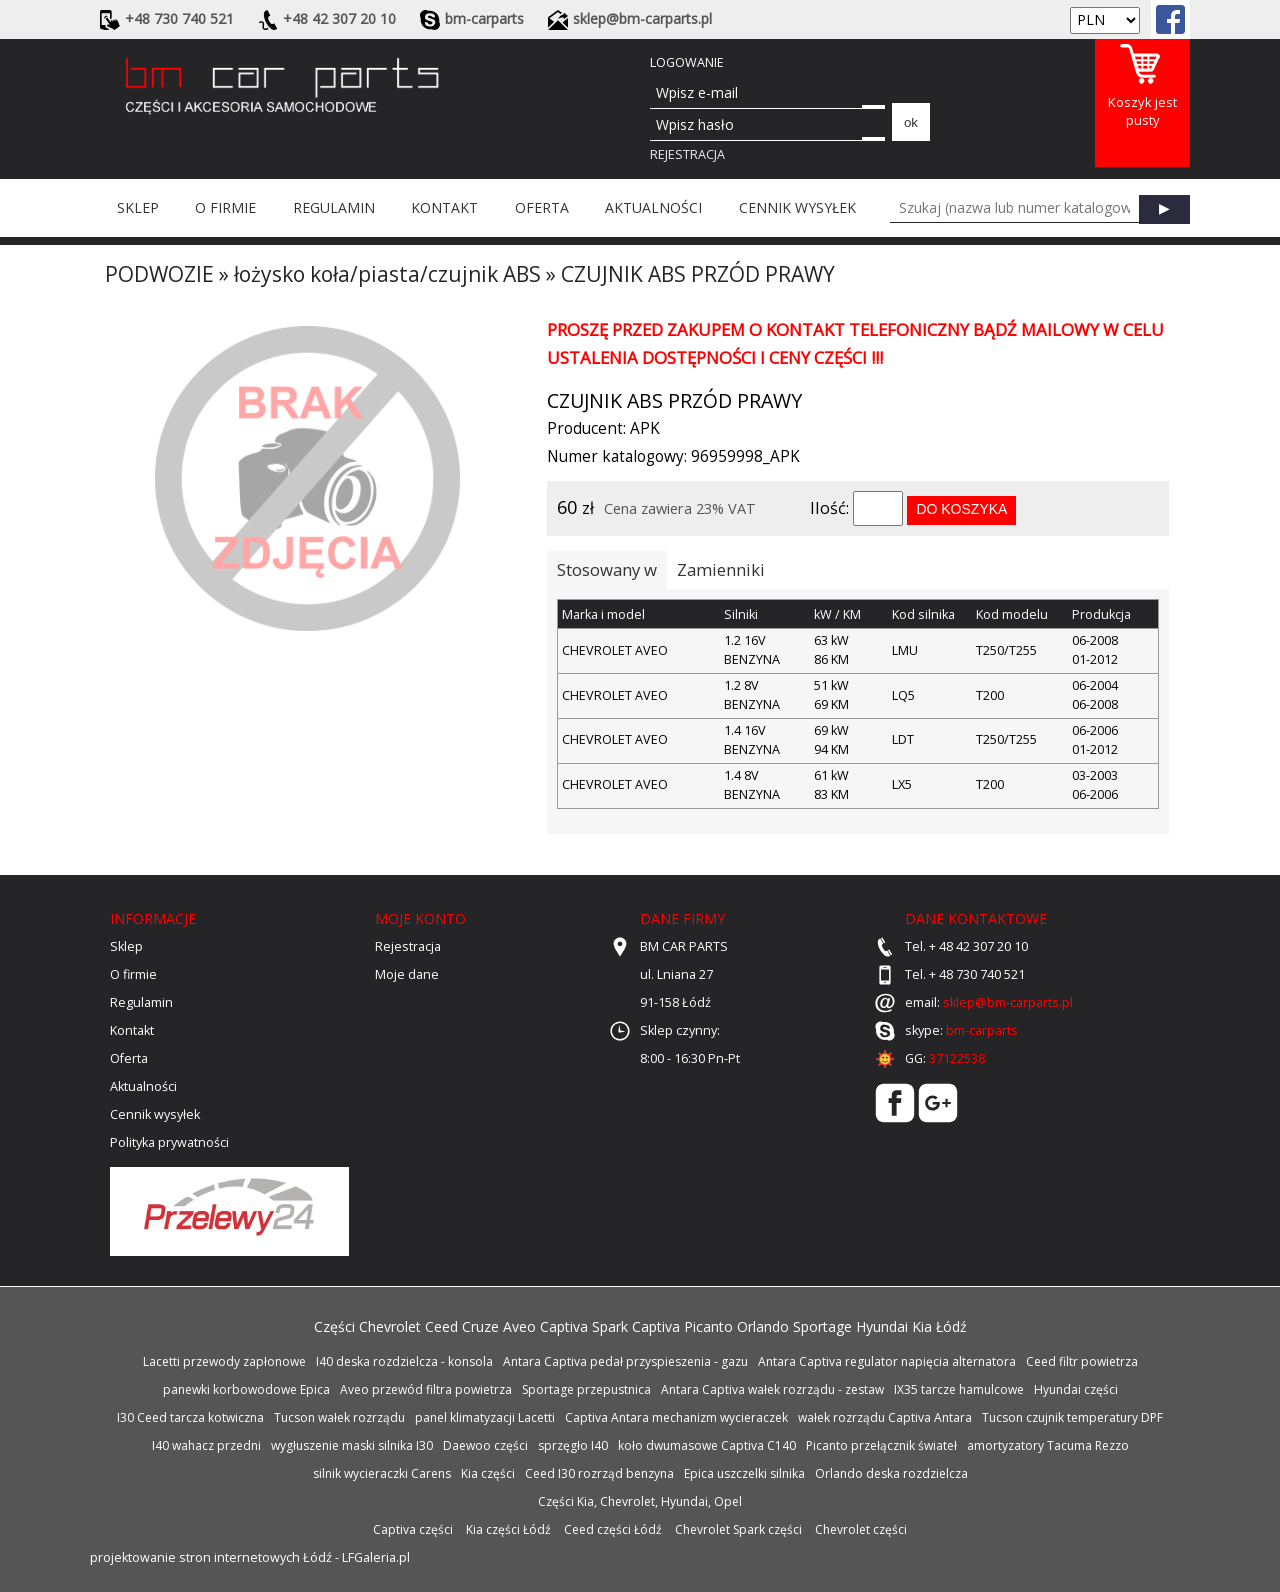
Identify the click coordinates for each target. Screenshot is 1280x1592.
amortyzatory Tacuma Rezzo (1048, 1445)
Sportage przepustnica (586, 1389)
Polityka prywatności (169, 1142)
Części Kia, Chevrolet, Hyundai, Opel (640, 1501)
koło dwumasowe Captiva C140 (707, 1445)
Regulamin (334, 207)
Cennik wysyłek (797, 207)
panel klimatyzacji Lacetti (485, 1417)
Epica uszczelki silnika (744, 1473)
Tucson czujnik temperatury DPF (1072, 1417)
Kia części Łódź (508, 1529)
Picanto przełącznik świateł (881, 1445)
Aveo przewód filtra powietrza (426, 1389)
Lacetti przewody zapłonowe (224, 1361)
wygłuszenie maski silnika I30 (352, 1445)
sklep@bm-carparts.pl (1008, 1002)
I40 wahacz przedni (206, 1445)
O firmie (225, 207)
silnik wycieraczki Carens (382, 1473)
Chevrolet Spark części (738, 1529)
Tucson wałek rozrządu (339, 1417)
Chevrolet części (861, 1529)
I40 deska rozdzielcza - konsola (404, 1361)
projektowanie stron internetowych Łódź (211, 1557)
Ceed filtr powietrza (1082, 1361)
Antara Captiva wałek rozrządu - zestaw (772, 1389)
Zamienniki (721, 569)
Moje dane (407, 974)
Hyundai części (1076, 1389)
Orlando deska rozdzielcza (891, 1473)
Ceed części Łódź (613, 1529)
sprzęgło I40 (573, 1445)
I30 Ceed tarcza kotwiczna (190, 1417)
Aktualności (653, 207)
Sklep (138, 207)
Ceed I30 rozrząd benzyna (599, 1473)
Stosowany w (607, 569)
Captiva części (413, 1529)
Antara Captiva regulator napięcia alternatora (887, 1361)
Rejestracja (687, 154)
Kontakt (444, 207)
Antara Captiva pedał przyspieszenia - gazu (625, 1361)
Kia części (488, 1473)
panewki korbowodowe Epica (246, 1389)
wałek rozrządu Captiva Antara (885, 1417)
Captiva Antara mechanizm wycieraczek (676, 1417)
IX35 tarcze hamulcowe (959, 1389)
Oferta (542, 207)
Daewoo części (485, 1445)
